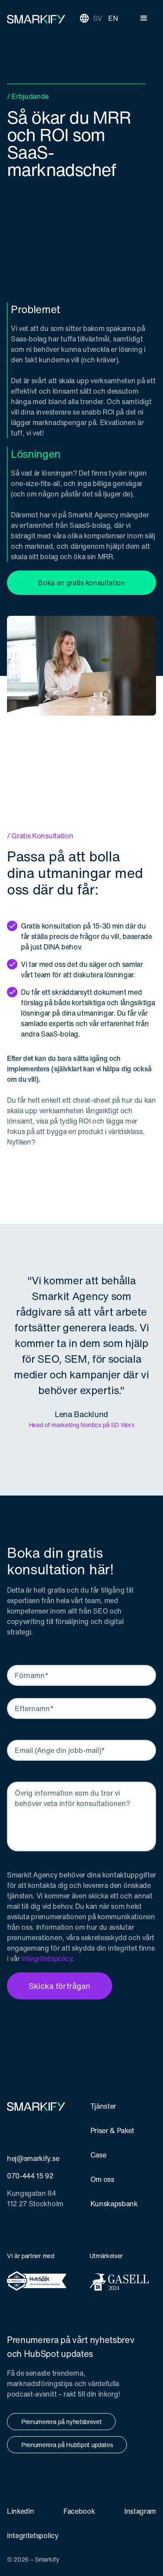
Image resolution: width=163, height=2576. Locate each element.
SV (97, 18)
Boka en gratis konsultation (81, 582)
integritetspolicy (46, 1958)
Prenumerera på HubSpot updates (67, 2444)
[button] (144, 18)
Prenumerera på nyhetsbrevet (61, 2421)
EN (113, 18)
